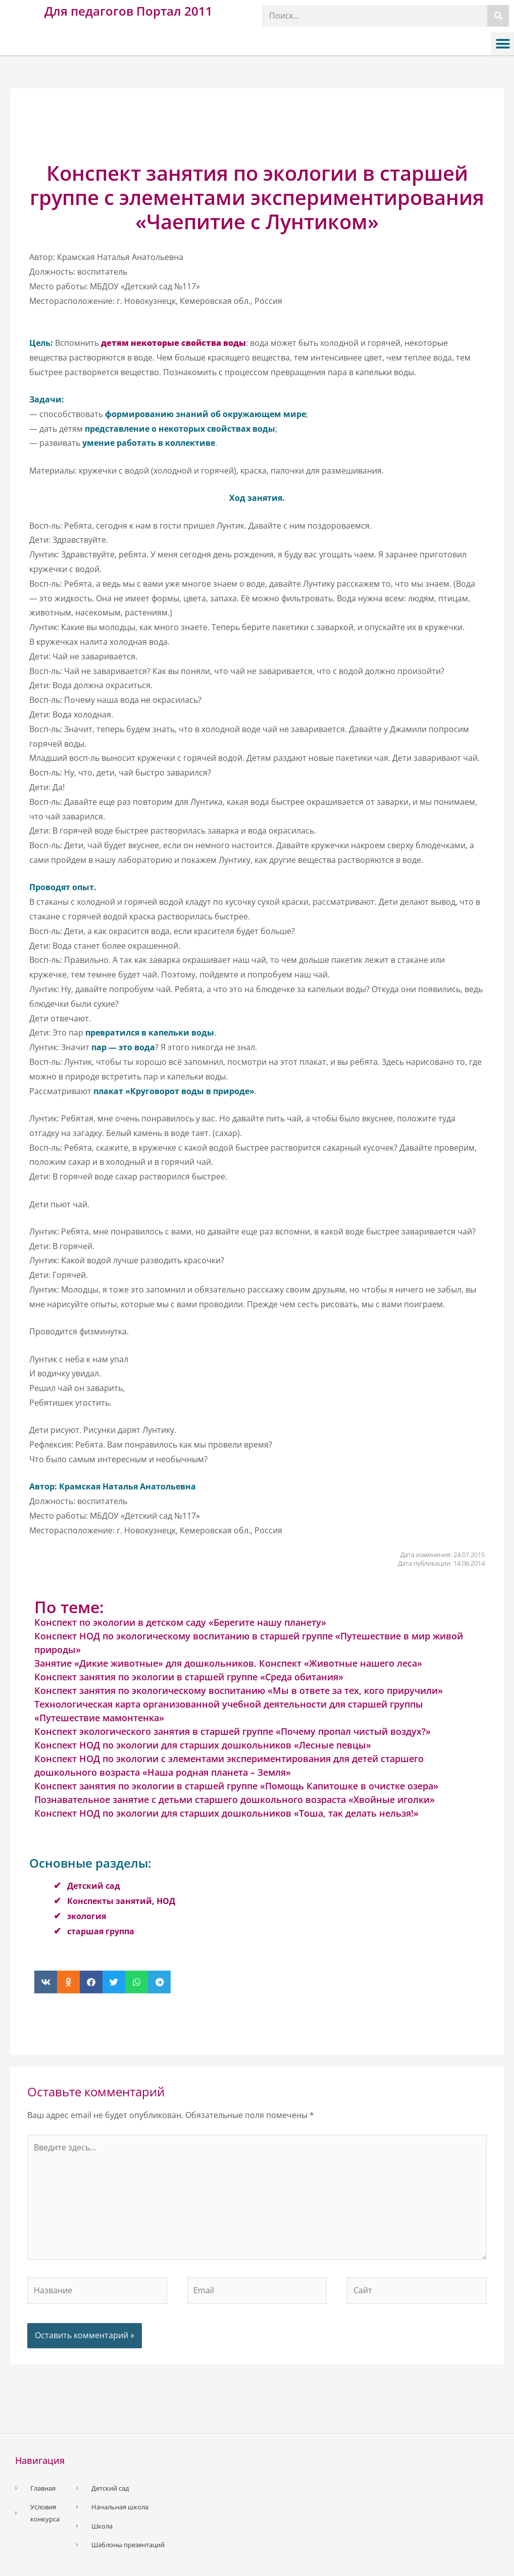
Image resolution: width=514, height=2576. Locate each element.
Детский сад (93, 1885)
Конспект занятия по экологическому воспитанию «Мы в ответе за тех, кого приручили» (238, 1690)
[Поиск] (498, 16)
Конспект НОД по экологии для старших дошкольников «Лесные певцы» (202, 1745)
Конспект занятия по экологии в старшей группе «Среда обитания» (188, 1677)
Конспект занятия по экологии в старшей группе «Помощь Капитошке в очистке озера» (236, 1786)
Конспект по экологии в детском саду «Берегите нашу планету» (180, 1622)
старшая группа (100, 1931)
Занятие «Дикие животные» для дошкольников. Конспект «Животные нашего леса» (228, 1663)
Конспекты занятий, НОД (121, 1901)
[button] (502, 43)
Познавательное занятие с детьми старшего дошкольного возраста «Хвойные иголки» (234, 1799)
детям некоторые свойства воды (173, 342)
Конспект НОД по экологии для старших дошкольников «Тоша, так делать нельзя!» (226, 1813)
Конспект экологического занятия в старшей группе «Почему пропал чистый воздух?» (232, 1731)
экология (86, 1916)
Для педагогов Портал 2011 (128, 11)
